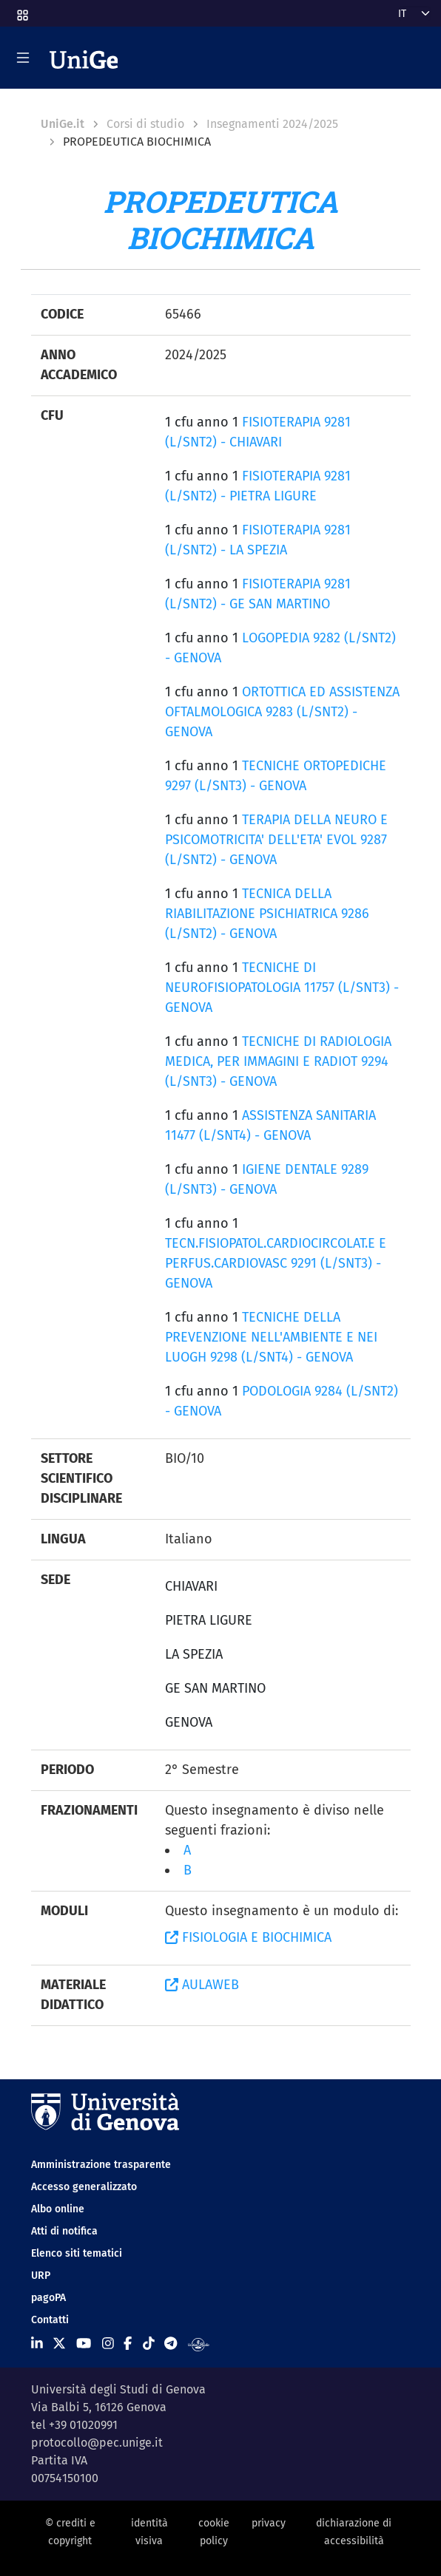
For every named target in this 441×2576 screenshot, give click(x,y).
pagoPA (48, 2297)
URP (40, 2275)
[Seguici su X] (59, 2344)
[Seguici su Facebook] (128, 2344)
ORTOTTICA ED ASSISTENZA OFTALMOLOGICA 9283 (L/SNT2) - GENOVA (282, 712)
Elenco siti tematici (76, 2253)
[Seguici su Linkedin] (37, 2344)
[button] (21, 10)
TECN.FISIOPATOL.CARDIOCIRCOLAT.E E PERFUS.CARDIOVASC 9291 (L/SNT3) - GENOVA (275, 1263)
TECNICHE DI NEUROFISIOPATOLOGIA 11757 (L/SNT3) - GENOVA (282, 987)
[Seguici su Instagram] (108, 2344)
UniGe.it (62, 124)
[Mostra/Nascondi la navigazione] (23, 57)
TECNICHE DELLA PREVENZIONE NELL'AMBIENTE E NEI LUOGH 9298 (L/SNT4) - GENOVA (271, 1337)
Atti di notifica (64, 2231)
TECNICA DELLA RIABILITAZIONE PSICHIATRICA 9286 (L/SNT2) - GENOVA (267, 914)
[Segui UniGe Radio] (198, 2344)
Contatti (50, 2320)
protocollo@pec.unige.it (97, 2443)
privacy (269, 2523)
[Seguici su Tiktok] (149, 2344)
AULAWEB (202, 1985)
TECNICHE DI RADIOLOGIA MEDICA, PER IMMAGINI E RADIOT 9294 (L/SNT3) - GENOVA (278, 1061)
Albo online (57, 2209)
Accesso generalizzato (84, 2187)
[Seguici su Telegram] (170, 2344)
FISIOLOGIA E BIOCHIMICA (248, 1937)
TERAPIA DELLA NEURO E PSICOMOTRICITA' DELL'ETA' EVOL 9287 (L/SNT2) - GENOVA (276, 840)
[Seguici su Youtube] (83, 2344)
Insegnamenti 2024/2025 (272, 124)
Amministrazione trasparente (101, 2164)
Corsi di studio (145, 124)
